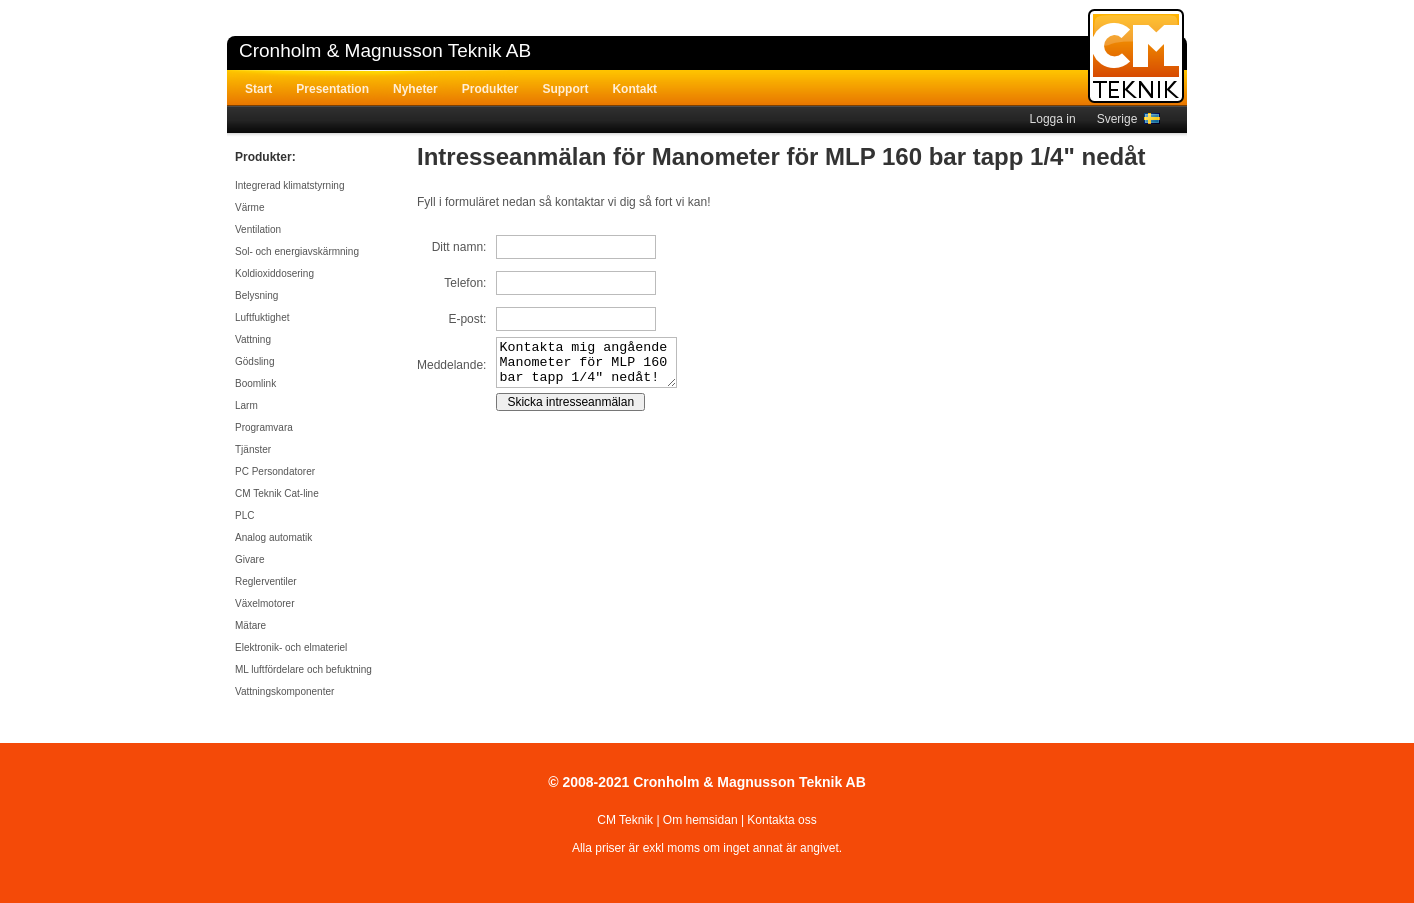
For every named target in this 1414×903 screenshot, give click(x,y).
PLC (244, 515)
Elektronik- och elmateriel (291, 647)
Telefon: (465, 283)
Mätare (250, 625)
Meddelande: (451, 370)
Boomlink (255, 383)
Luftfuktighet (262, 317)
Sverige (1128, 119)
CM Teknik (625, 820)
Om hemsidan (700, 820)
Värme (249, 207)
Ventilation (258, 229)
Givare (249, 559)
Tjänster (253, 449)
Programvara (264, 427)
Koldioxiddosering (274, 273)
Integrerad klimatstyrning (290, 185)
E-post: (467, 319)
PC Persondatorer (275, 471)
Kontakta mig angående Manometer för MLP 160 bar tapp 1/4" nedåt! (596, 367)
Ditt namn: (459, 247)
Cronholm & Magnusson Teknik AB (385, 50)
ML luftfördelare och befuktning (303, 669)
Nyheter (415, 89)
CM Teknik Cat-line (277, 493)
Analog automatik (273, 537)
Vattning (253, 339)
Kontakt (634, 89)
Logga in (1053, 119)
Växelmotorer (264, 603)
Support (565, 89)
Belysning (256, 295)
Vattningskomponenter (284, 691)
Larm (246, 405)
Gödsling (254, 361)
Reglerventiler (266, 581)
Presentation (332, 89)
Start (258, 89)
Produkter (490, 89)
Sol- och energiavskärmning (297, 251)
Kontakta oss (781, 820)
